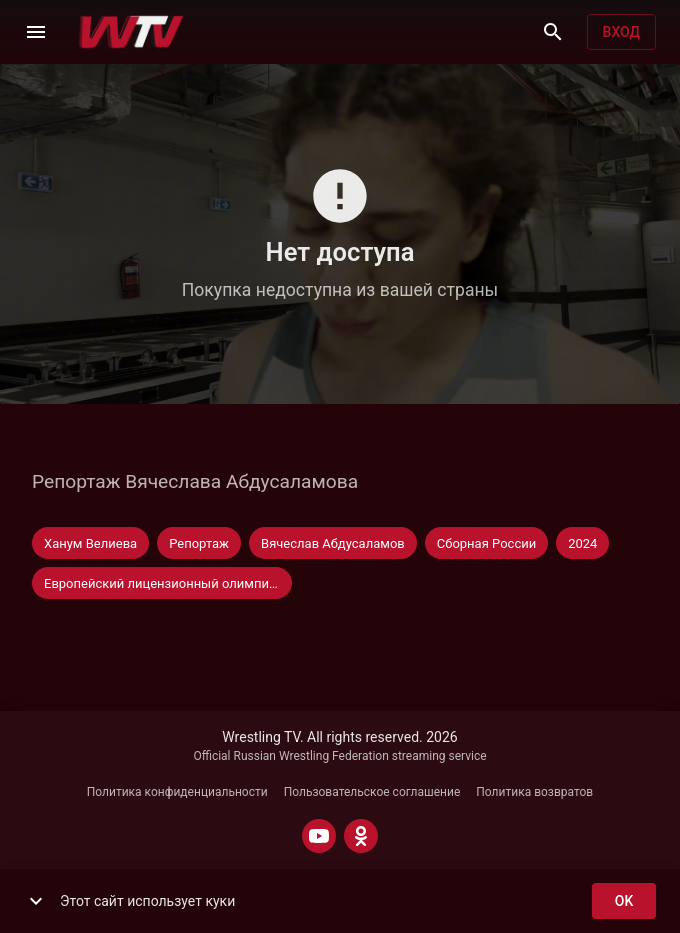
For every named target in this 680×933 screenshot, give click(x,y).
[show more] (36, 901)
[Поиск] (553, 32)
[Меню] (36, 32)
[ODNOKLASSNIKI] (361, 836)
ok (624, 901)
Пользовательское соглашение (372, 792)
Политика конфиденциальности (177, 792)
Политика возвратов (534, 792)
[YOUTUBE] (319, 836)
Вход (621, 32)
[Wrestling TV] (131, 32)
